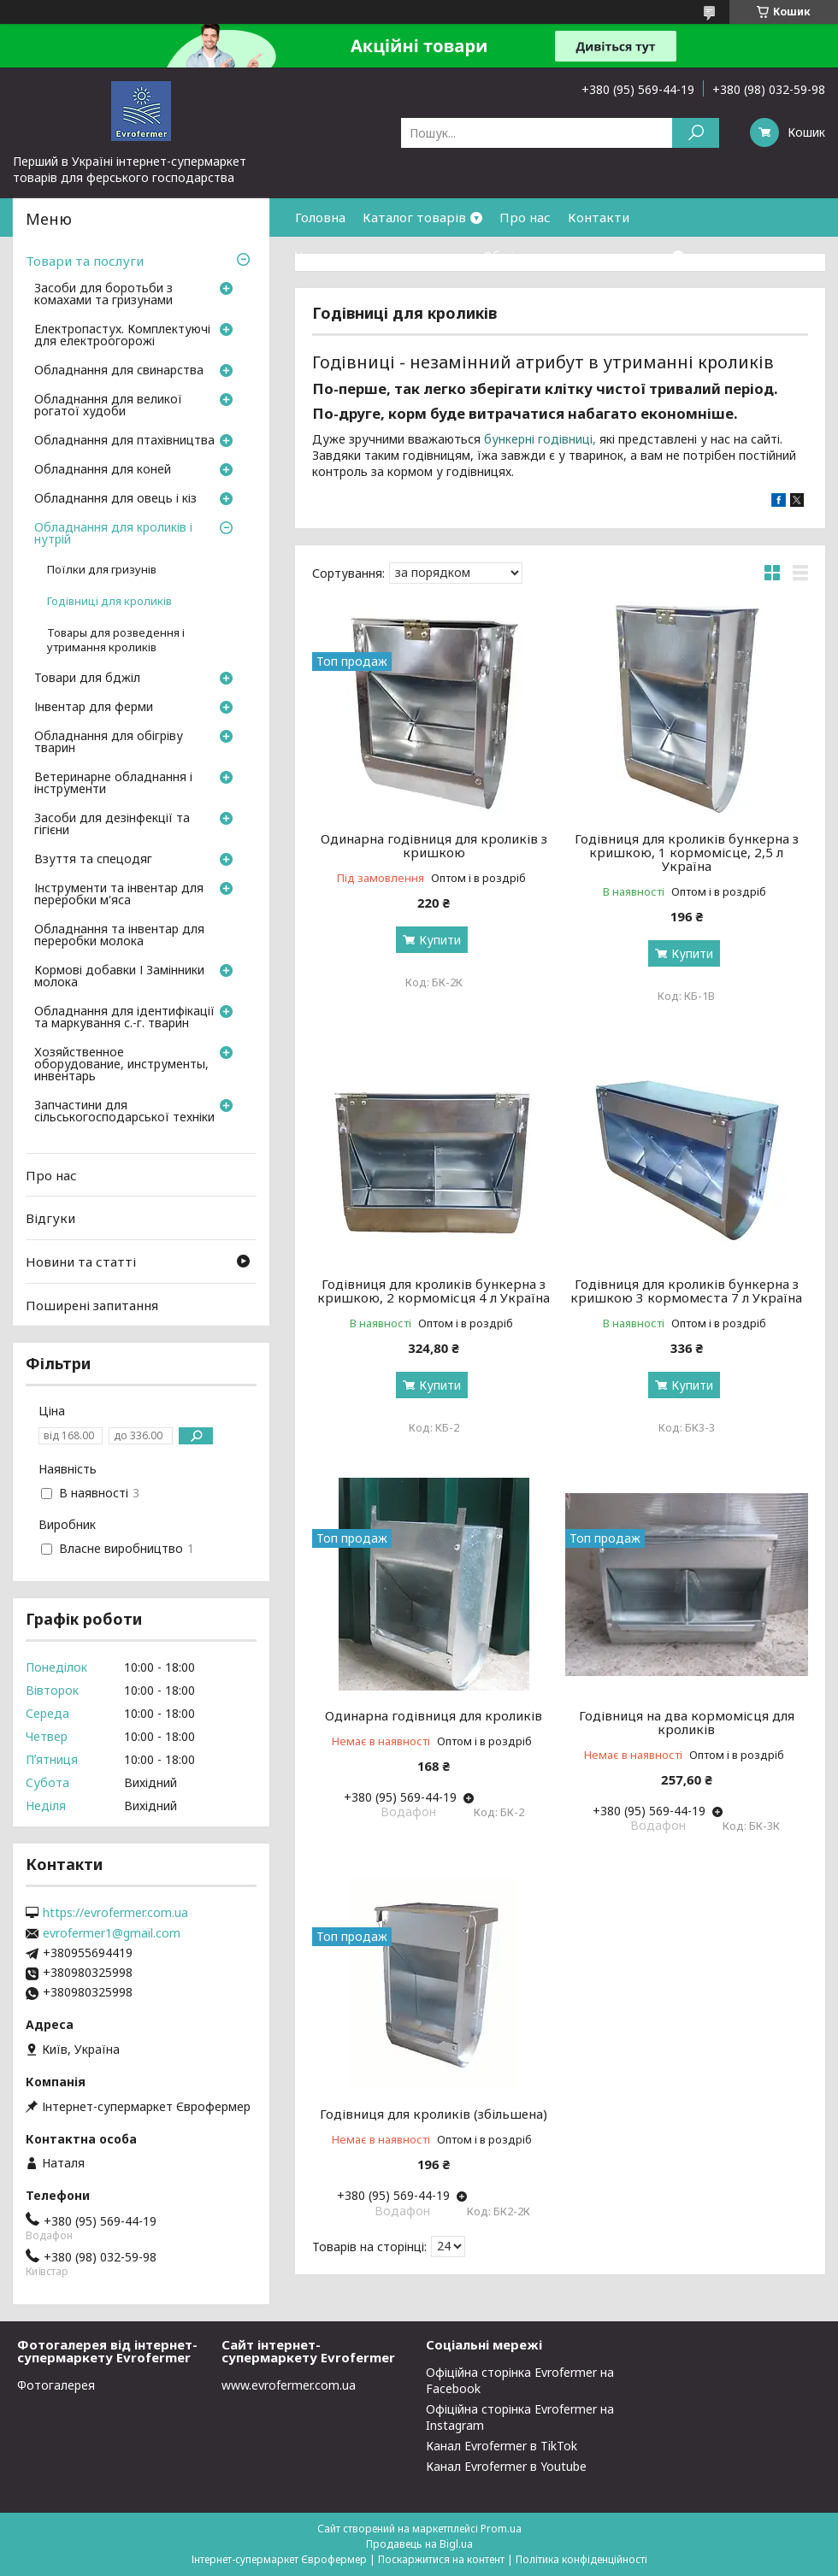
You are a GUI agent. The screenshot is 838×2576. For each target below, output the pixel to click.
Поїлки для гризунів (101, 569)
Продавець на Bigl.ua (419, 2544)
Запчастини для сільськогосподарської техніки (124, 1112)
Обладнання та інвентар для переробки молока (119, 936)
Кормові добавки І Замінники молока (119, 977)
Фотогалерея (56, 2385)
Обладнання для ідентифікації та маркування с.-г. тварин (124, 1018)
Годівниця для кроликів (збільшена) (433, 2113)
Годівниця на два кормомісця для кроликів (686, 1722)
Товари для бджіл (87, 678)
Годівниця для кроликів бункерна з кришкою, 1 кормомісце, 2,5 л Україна (687, 852)
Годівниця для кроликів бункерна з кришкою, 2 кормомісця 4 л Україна (433, 1290)
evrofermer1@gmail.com (111, 1933)
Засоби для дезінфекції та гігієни (112, 825)
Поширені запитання (92, 1304)
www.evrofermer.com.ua (288, 2385)
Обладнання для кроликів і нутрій (113, 534)
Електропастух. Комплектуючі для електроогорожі (122, 336)
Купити (440, 940)
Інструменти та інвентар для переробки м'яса (119, 895)
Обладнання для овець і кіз (115, 499)
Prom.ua (501, 2528)
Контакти (598, 217)
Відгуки (50, 1217)
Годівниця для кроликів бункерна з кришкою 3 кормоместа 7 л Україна (686, 1290)
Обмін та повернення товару (575, 255)
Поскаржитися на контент (441, 2559)
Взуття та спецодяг (93, 860)
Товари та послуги (85, 260)
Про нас (525, 217)
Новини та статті (81, 1261)
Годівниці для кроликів (109, 601)
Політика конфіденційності (581, 2559)
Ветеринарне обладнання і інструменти (113, 784)
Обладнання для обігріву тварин (108, 743)
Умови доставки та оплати (380, 255)
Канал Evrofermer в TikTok (501, 2446)
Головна (320, 217)
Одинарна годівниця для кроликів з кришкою (434, 845)
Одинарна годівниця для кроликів (433, 1715)
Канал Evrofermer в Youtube (506, 2466)
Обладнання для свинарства (119, 371)
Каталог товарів (414, 217)
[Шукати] (695, 133)
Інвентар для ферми (93, 708)
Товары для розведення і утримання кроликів (116, 640)
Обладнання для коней (102, 470)
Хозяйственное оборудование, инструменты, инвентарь (121, 1065)
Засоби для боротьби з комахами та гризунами (103, 295)
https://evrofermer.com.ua (115, 1912)
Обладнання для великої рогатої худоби (108, 406)
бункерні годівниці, (540, 439)
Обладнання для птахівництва (124, 441)
